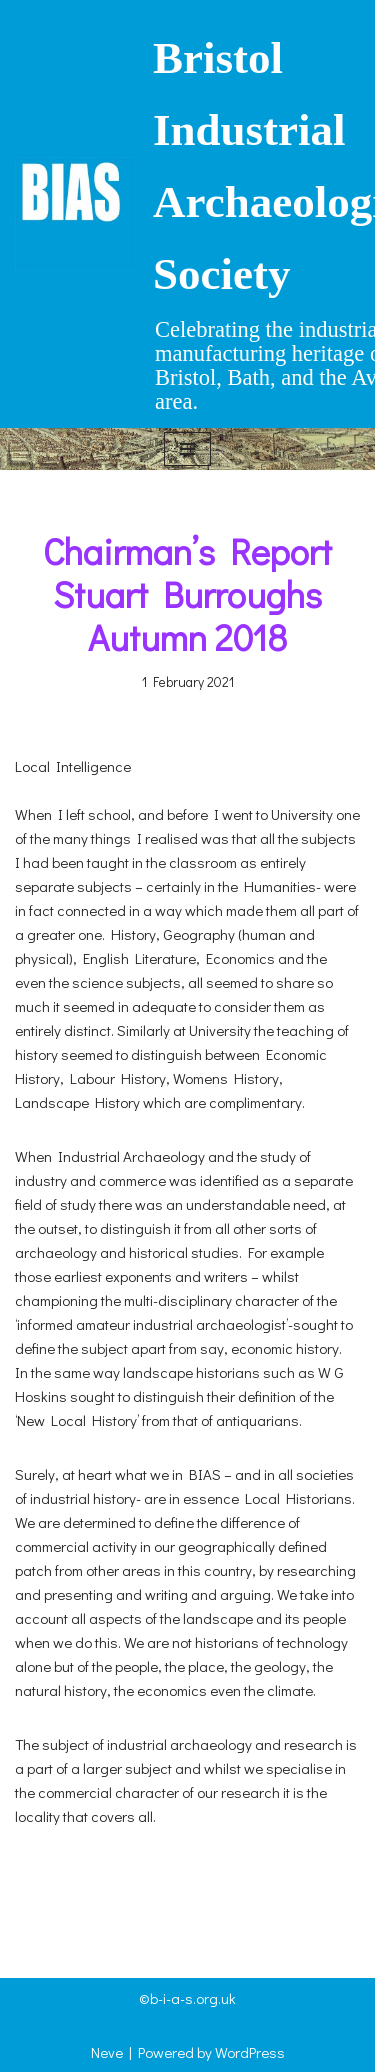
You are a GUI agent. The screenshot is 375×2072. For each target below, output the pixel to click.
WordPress (250, 2052)
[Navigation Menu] (187, 449)
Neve (107, 2052)
